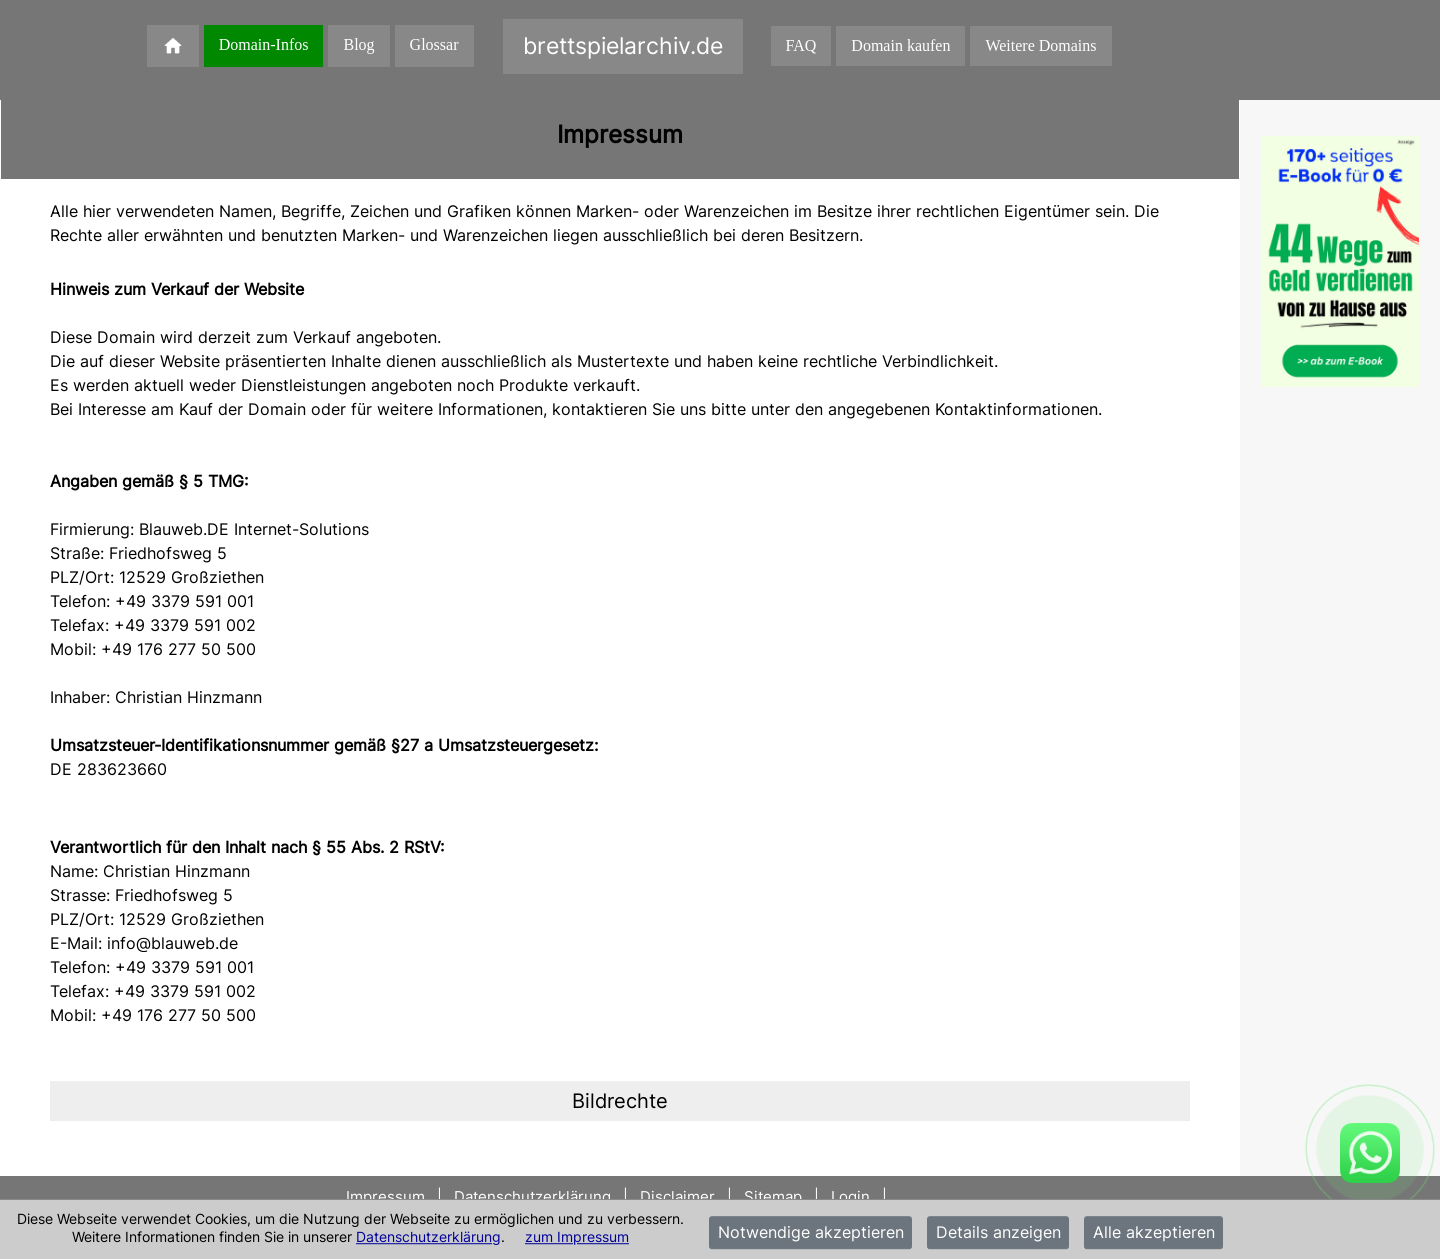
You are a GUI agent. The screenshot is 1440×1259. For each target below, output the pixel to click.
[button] (620, 1101)
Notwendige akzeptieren (811, 1233)
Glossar (434, 44)
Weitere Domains (1040, 45)
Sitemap (773, 1196)
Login (850, 1196)
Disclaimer (677, 1196)
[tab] (620, 1101)
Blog (358, 44)
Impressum (387, 1196)
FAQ (801, 45)
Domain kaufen (900, 45)
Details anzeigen (998, 1233)
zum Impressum (577, 1236)
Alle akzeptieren (1154, 1233)
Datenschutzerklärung (428, 1236)
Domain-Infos (264, 44)
